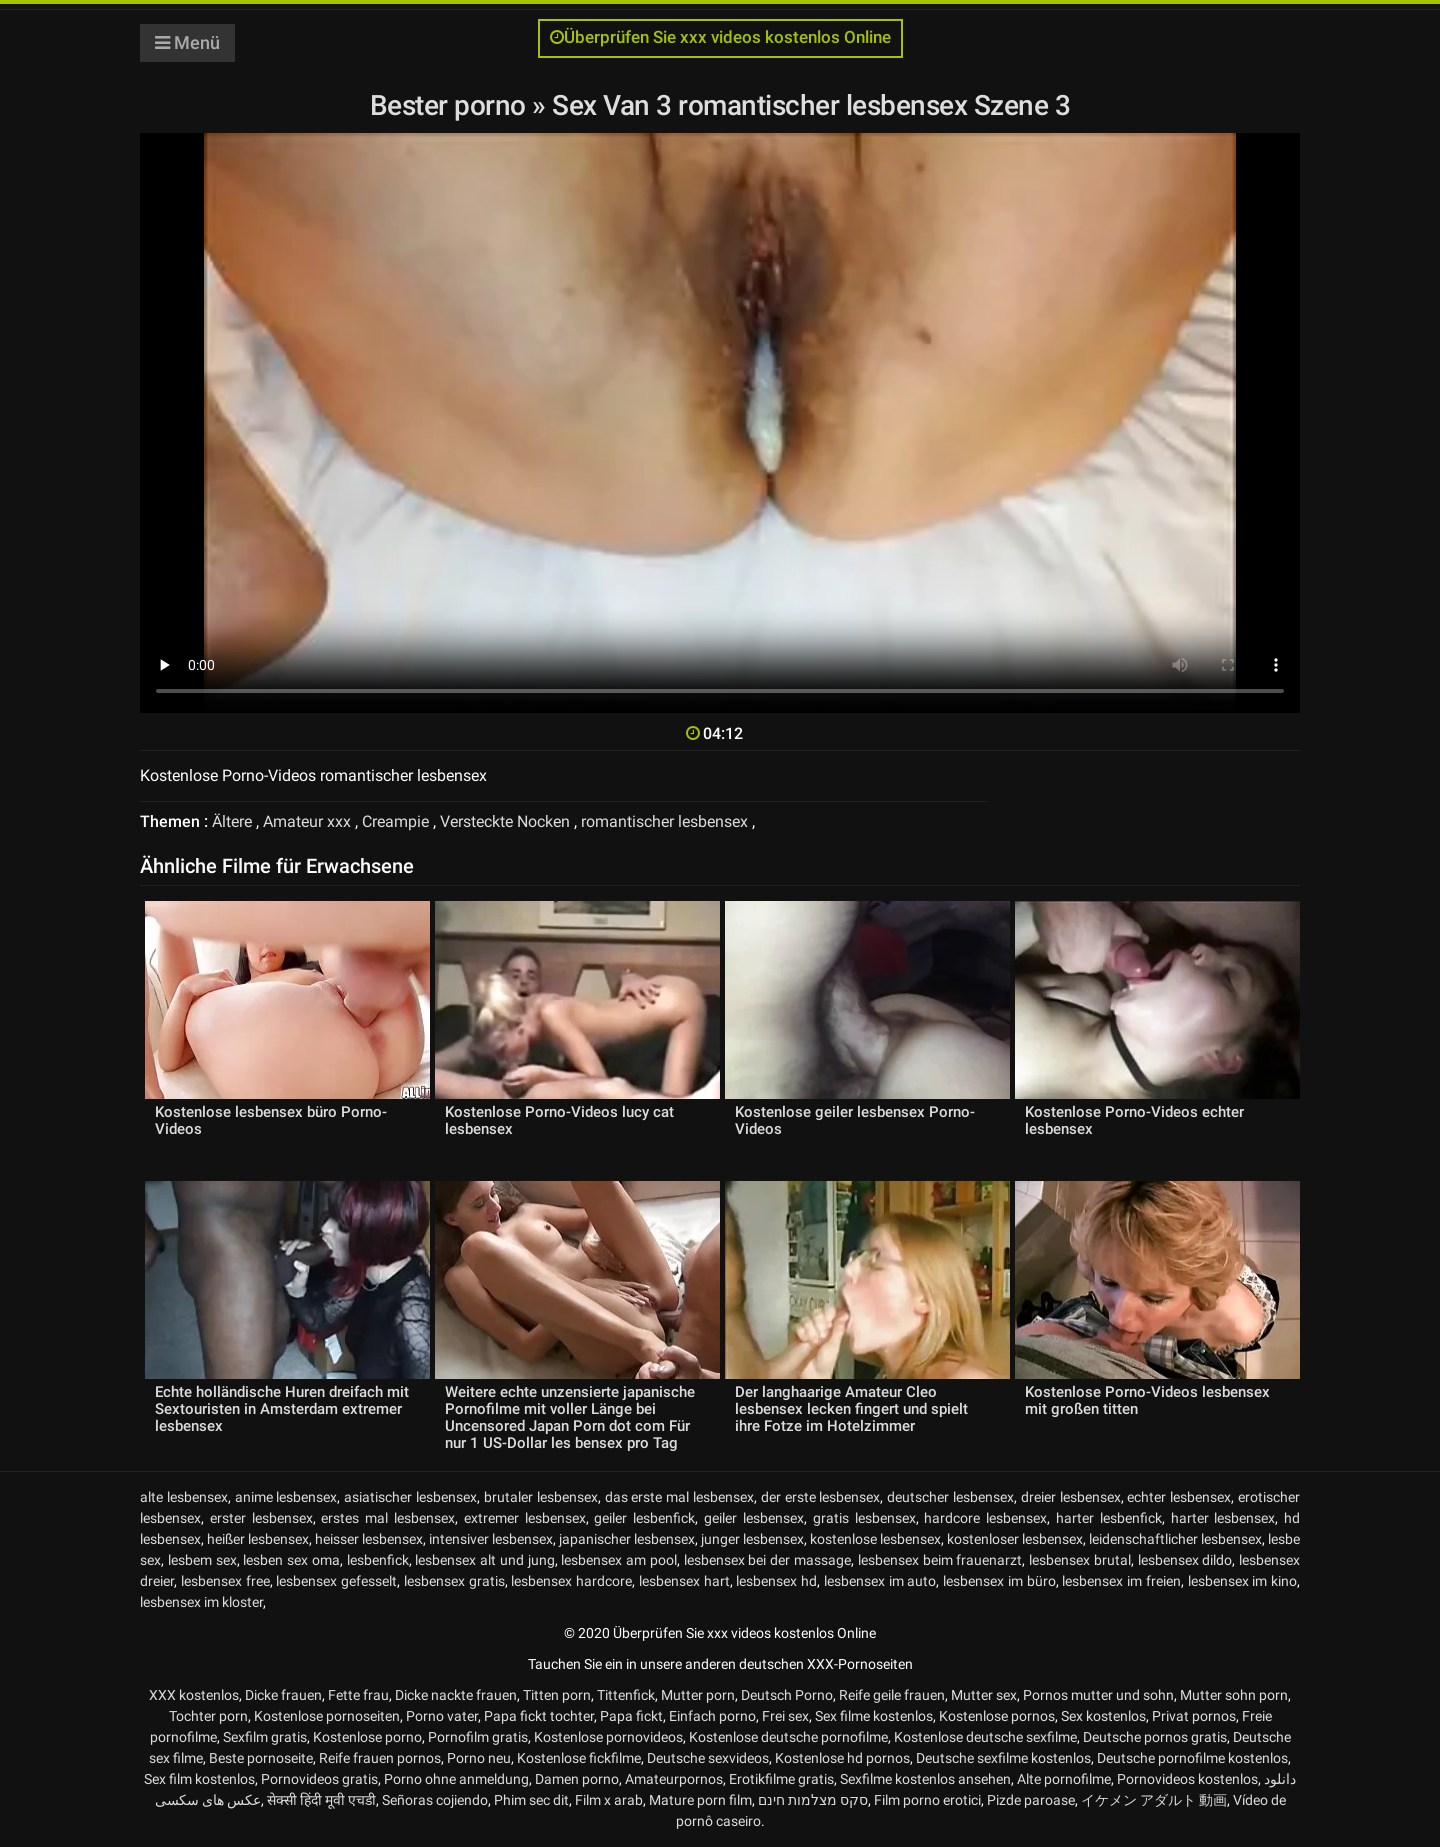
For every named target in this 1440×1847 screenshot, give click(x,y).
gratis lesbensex (864, 1518)
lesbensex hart (684, 1581)
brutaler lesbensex (541, 1497)
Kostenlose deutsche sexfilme (985, 1737)
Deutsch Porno (787, 1695)
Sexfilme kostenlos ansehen (925, 1779)
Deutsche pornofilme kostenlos (1192, 1758)
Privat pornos (1194, 1716)
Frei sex (785, 1716)
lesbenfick (378, 1560)
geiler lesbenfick (644, 1518)
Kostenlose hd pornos (842, 1758)
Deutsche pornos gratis (1155, 1737)
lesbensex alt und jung (484, 1560)
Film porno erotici (927, 1800)
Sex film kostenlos (199, 1779)
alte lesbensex (184, 1497)
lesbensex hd (776, 1581)
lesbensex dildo (1185, 1560)
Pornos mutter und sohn (1098, 1695)
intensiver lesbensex (491, 1539)
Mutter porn (698, 1695)
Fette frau (358, 1695)
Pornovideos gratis (319, 1779)
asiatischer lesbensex (410, 1497)
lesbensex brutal (1080, 1560)
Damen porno (577, 1779)
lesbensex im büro (999, 1581)
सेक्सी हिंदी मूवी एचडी (321, 1800)
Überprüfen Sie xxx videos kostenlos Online (720, 37)
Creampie (395, 821)
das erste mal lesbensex (679, 1497)
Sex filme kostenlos (874, 1716)
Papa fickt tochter (539, 1716)
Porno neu (479, 1758)
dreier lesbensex (1071, 1497)
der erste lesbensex (821, 1497)
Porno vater (442, 1716)
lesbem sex (202, 1560)
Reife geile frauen (892, 1695)
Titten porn (557, 1695)
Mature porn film (700, 1800)
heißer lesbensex (258, 1539)
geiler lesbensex (754, 1518)
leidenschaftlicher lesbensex (1175, 1539)
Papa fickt (631, 1716)
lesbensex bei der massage (767, 1560)
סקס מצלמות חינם (813, 1800)
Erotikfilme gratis (781, 1779)
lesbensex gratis (454, 1581)
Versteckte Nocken (505, 821)
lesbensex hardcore (571, 1581)
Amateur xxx (307, 821)
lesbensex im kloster (201, 1602)
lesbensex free (225, 1581)
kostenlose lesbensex (875, 1539)
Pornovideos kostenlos (1187, 1779)
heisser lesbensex (369, 1539)
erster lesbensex (261, 1518)
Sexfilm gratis (265, 1737)
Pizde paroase (1031, 1800)
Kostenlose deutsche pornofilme (788, 1737)
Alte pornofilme (1064, 1779)
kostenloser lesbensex (1015, 1539)
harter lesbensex (1223, 1518)
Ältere (232, 821)
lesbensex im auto (880, 1581)
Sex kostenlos (1103, 1716)
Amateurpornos (674, 1779)
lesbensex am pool (619, 1560)
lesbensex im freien (1121, 1581)
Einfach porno (712, 1716)
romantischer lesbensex (664, 821)
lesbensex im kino (1243, 1581)
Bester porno (451, 105)
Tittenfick (626, 1695)
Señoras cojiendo (435, 1800)
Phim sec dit (531, 1800)
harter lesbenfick (1109, 1518)
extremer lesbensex (525, 1518)
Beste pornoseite (261, 1758)
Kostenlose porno (367, 1737)
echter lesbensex (1179, 1497)
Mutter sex (984, 1695)
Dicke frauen (283, 1695)
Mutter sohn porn (1234, 1695)
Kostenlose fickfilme (579, 1758)
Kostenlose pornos (997, 1716)
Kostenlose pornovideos (608, 1737)
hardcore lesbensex (985, 1518)
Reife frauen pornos (380, 1758)
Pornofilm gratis (478, 1737)
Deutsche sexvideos (708, 1758)
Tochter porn (208, 1716)
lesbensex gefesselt (336, 1581)
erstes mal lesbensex (388, 1518)
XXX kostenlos (194, 1695)
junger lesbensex (752, 1539)
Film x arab (609, 1800)
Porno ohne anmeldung (456, 1779)
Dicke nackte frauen (456, 1695)
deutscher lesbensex (950, 1497)
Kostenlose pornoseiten (327, 1716)
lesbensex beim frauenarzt (940, 1560)
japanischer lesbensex (627, 1539)
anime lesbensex (286, 1497)
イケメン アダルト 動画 (1154, 1800)
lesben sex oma (291, 1560)
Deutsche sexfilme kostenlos (1003, 1758)
